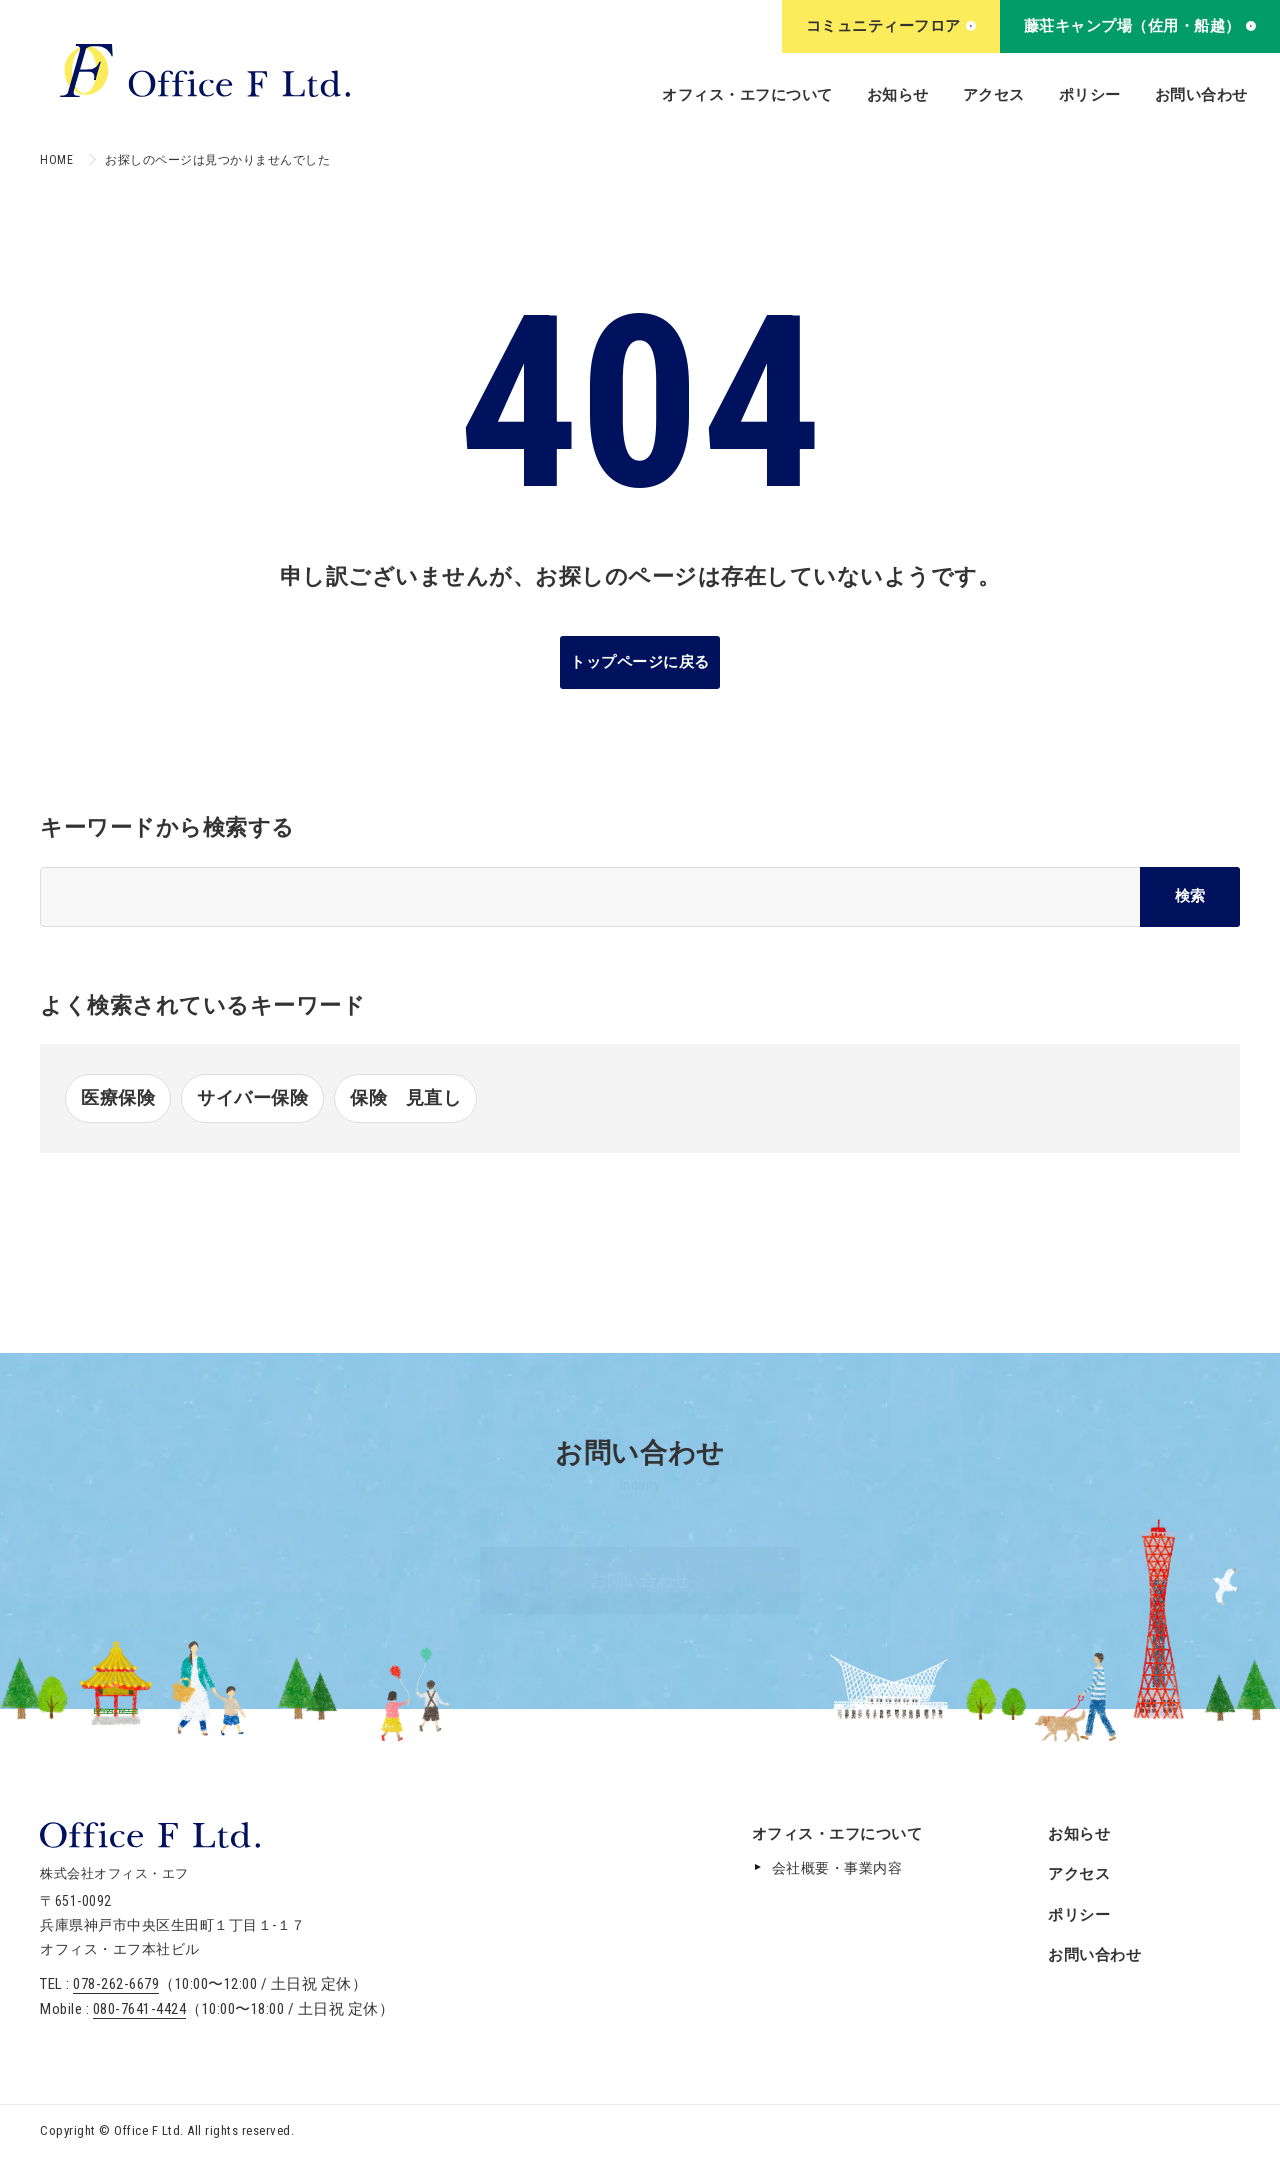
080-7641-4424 (140, 2009)
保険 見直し (405, 1097)
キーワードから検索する (167, 827)
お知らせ (898, 95)
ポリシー (1090, 95)
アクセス (994, 95)
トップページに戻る (640, 662)
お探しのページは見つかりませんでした (217, 160)
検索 (1190, 896)
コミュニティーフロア (891, 26)
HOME (56, 160)
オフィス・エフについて (747, 95)
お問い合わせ (1201, 95)
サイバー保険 (252, 1097)
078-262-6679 (116, 1984)
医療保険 (118, 1097)
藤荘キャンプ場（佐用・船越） (1140, 26)
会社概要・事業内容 (837, 1868)
